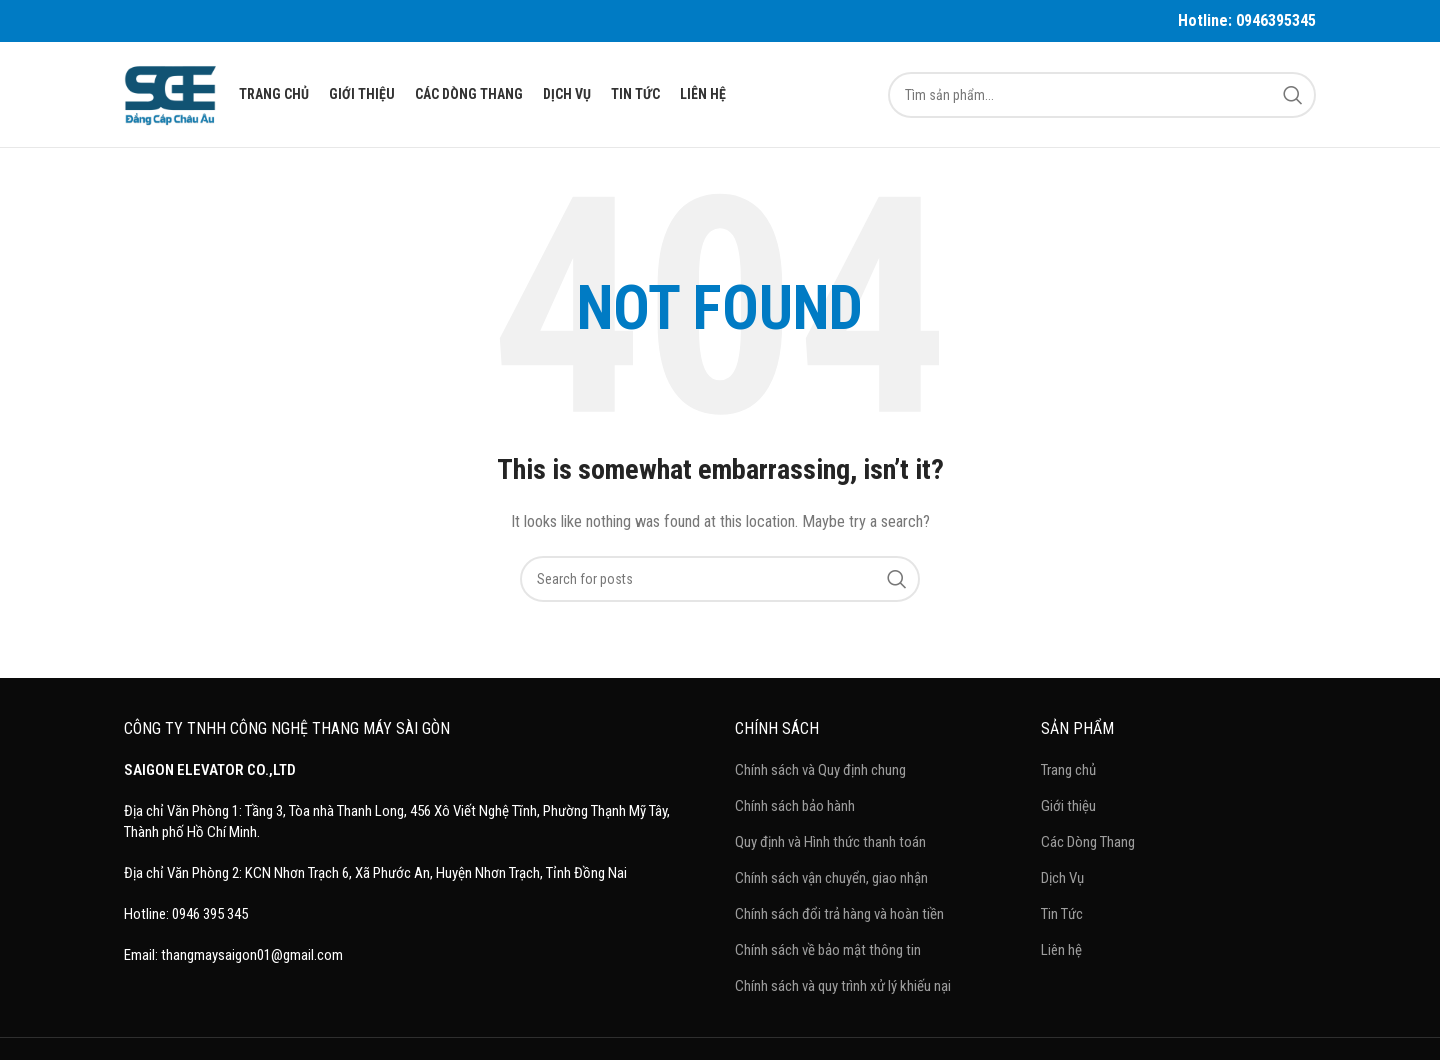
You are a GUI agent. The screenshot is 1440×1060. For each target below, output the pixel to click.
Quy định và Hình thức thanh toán (830, 842)
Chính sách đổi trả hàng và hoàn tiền (839, 914)
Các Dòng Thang (1088, 842)
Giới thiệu (1068, 806)
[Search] (1102, 95)
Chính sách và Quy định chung (820, 770)
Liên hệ (1061, 950)
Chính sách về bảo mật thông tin (828, 950)
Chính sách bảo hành (795, 806)
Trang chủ (1068, 770)
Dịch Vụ (1062, 878)
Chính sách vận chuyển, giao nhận (831, 878)
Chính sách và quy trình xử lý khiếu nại (843, 986)
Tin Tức (1062, 914)
